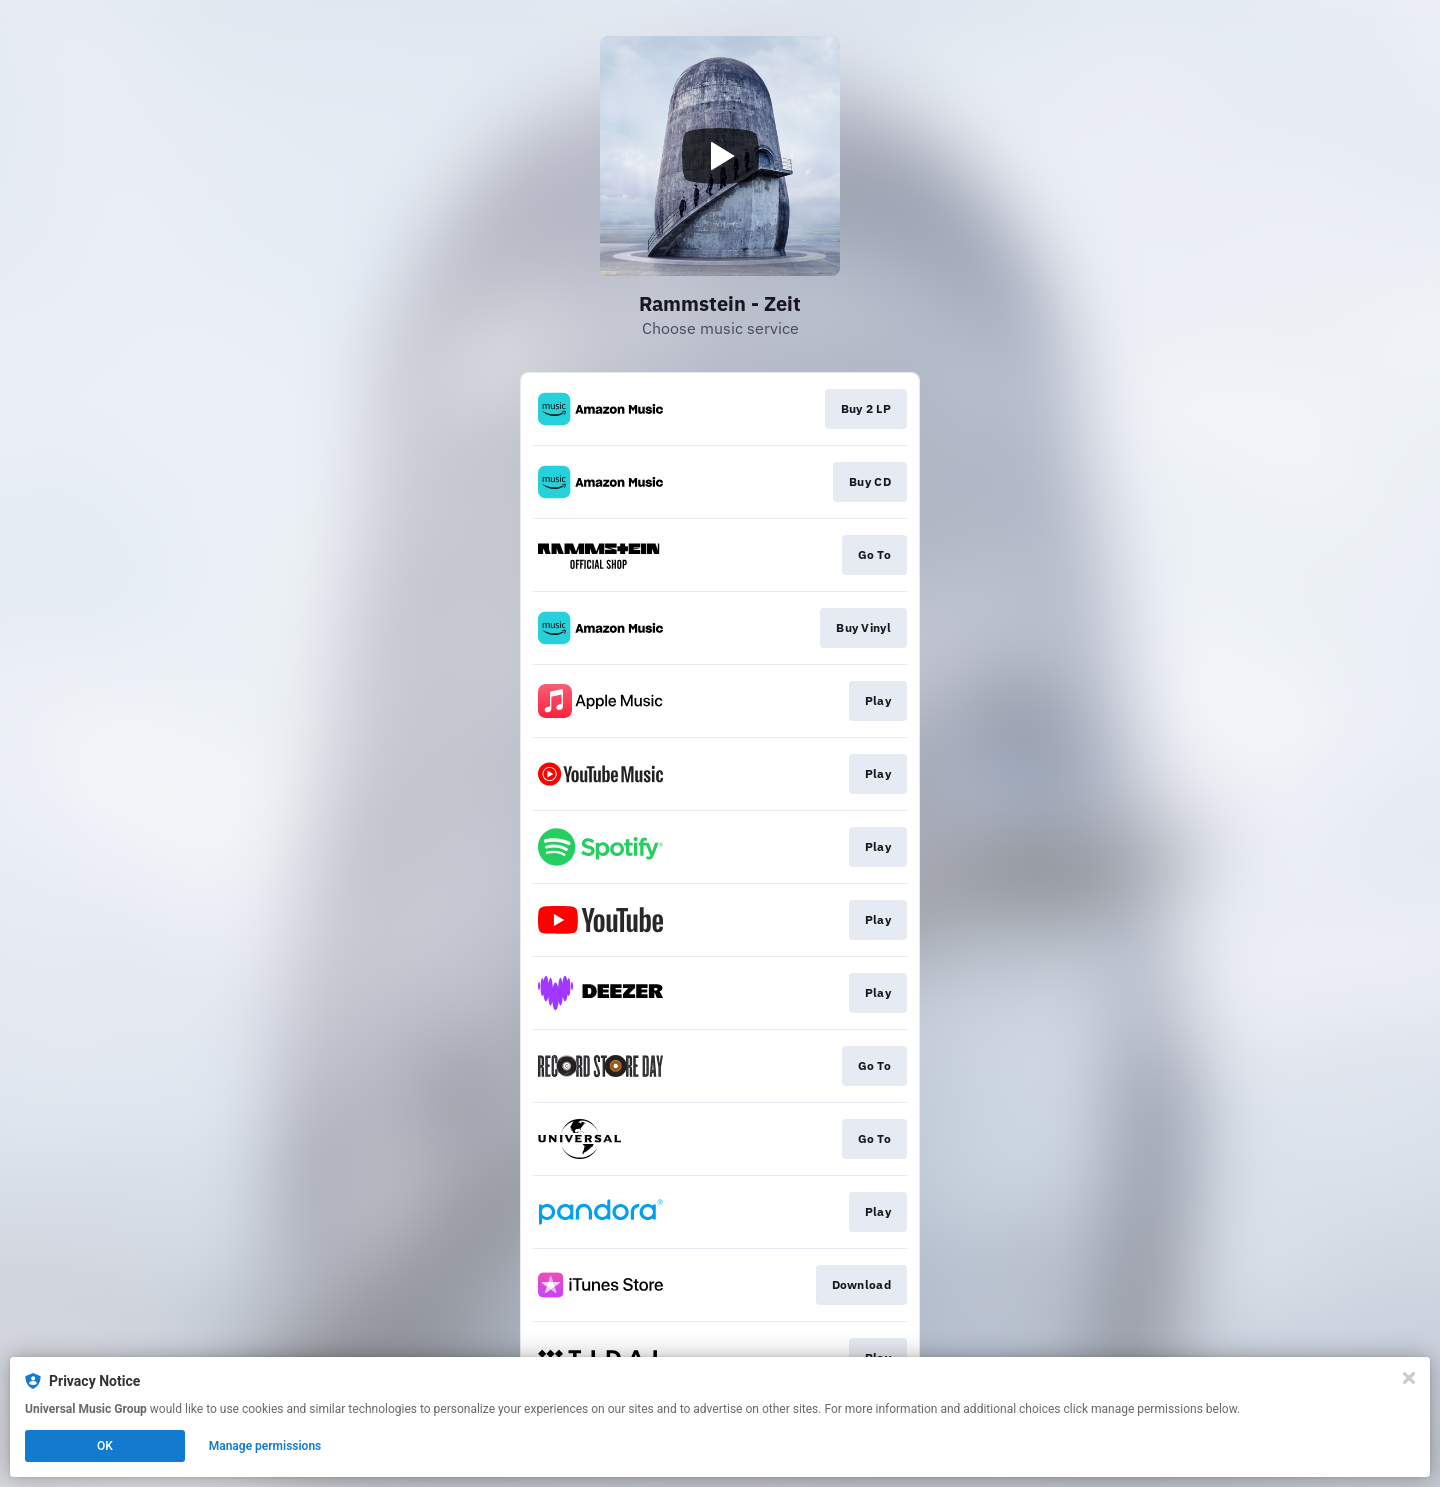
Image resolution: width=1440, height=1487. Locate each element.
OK (105, 1446)
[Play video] (720, 156)
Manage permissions (265, 1446)
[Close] (1409, 1378)
